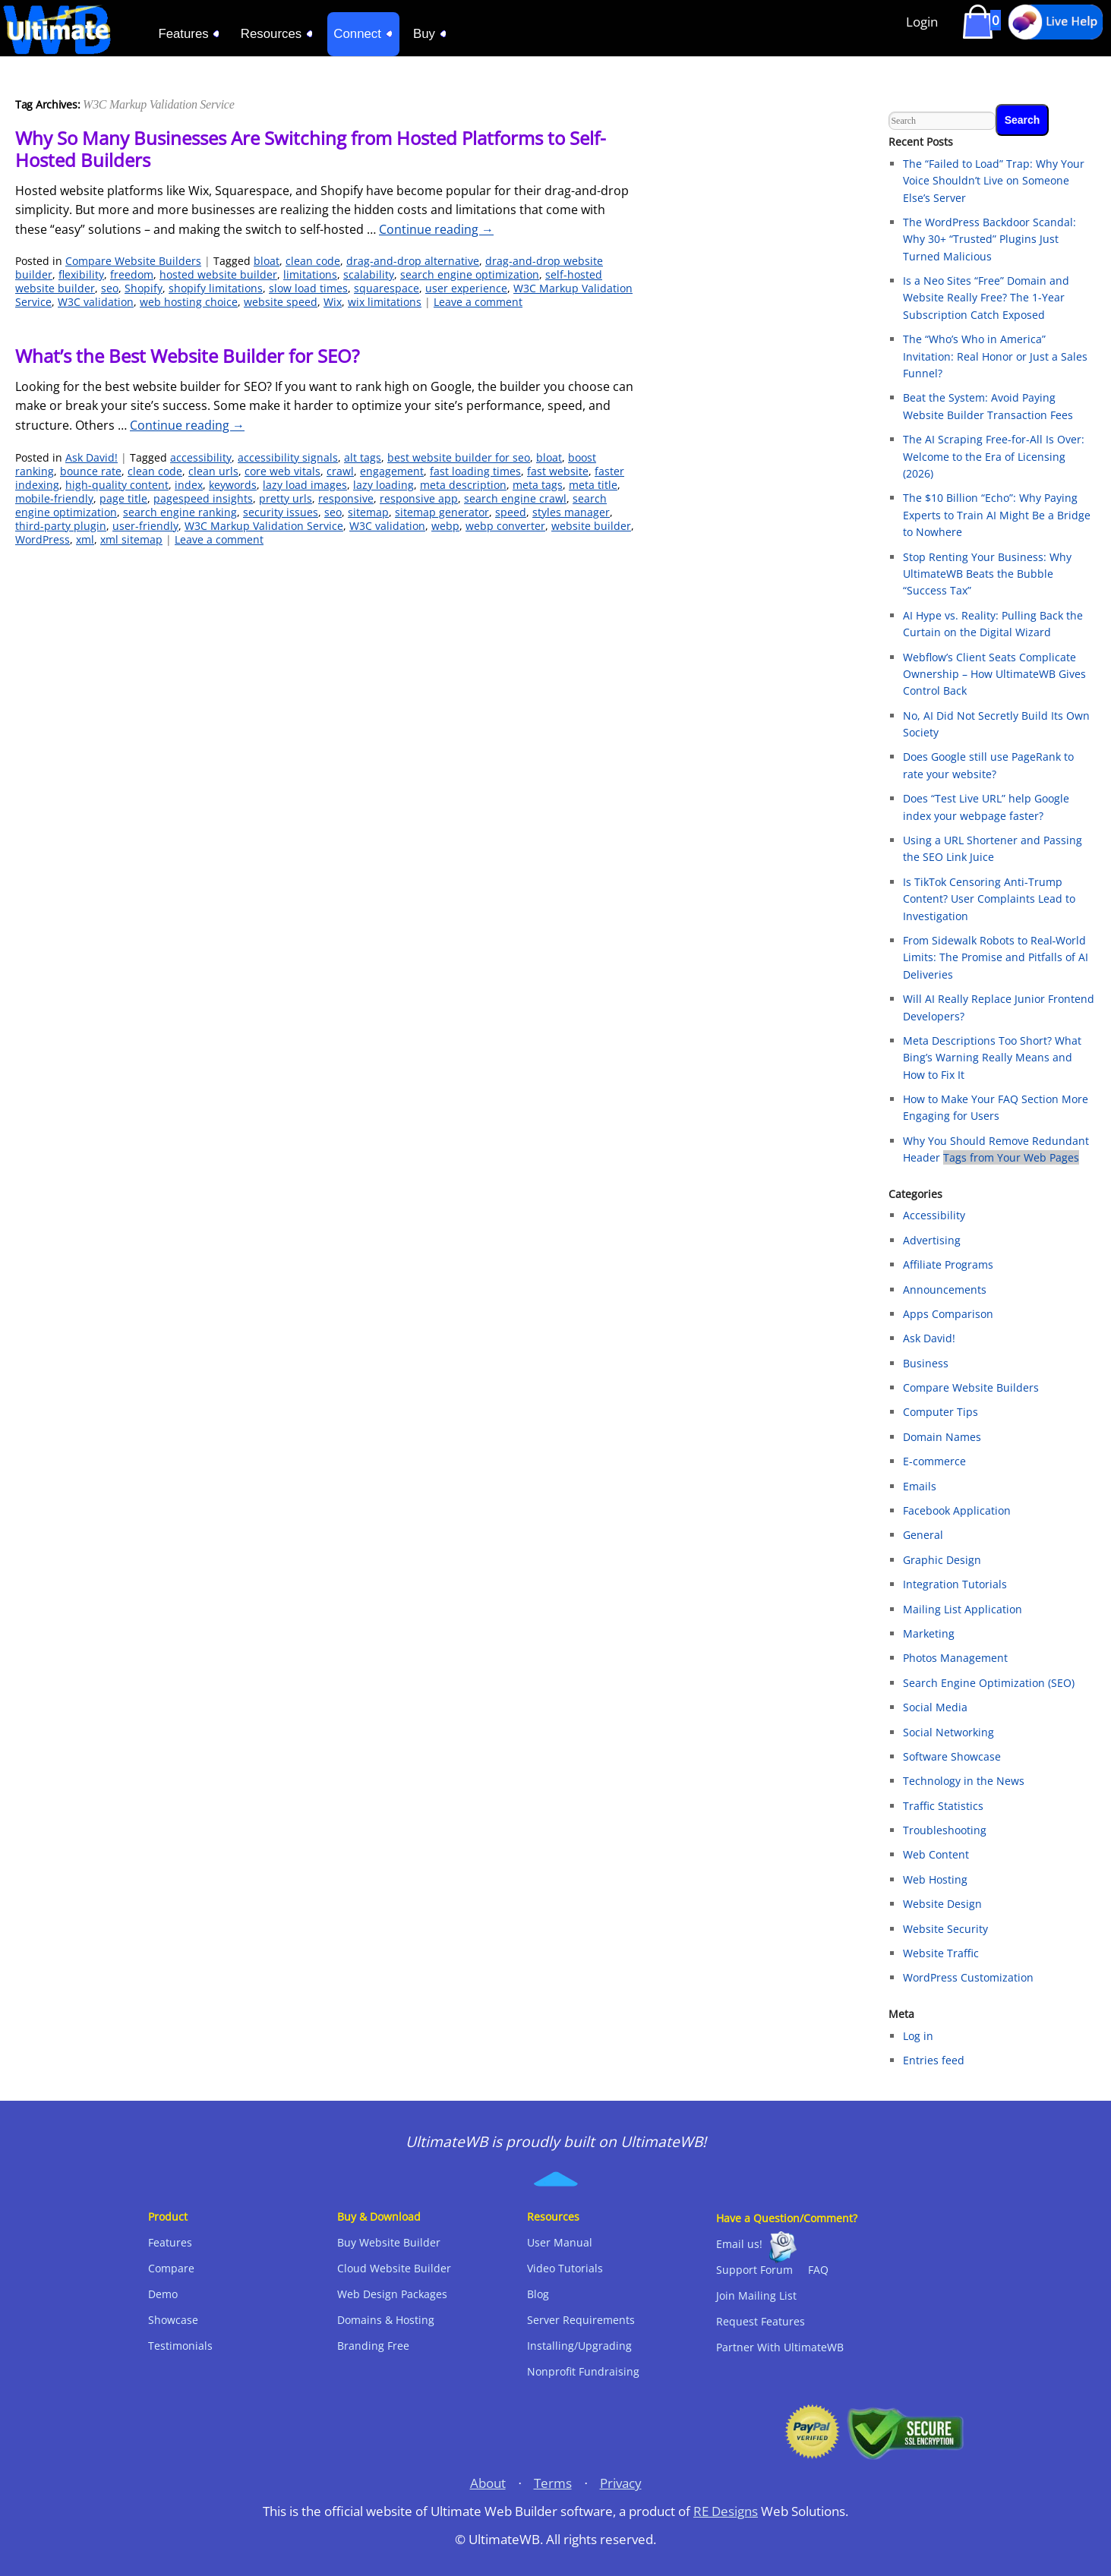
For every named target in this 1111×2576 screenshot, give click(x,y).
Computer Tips (940, 1412)
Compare (171, 2268)
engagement (392, 471)
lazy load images (305, 485)
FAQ (818, 2269)
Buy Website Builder (388, 2242)
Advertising (932, 1240)
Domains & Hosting (385, 2320)
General (923, 1535)
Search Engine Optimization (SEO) (989, 1683)
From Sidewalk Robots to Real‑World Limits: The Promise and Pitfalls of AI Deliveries (995, 957)
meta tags (538, 485)
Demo (163, 2294)
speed (510, 512)
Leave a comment (478, 302)
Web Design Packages (392, 2294)
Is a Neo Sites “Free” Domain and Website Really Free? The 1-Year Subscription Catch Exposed (986, 297)
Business (925, 1363)
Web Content (936, 1854)
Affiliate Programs (948, 1264)
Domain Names (942, 1437)
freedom (131, 274)
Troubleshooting (944, 1830)
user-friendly (145, 526)
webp (445, 526)
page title (123, 498)
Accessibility (934, 1215)
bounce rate (91, 471)
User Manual (559, 2242)
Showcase (173, 2320)
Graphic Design (942, 1560)
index (189, 485)
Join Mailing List (756, 2295)
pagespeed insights (203, 498)
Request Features (760, 2321)
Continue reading (436, 229)
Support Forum (754, 2269)
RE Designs (725, 2511)
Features (170, 2242)
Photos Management (955, 1658)
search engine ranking (180, 512)
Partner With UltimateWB (780, 2347)
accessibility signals (288, 457)
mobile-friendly (54, 498)
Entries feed (933, 2060)
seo (109, 288)
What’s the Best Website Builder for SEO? (187, 355)
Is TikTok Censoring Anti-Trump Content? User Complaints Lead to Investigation (989, 899)
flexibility (81, 274)
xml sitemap (131, 539)
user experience (466, 288)
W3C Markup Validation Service (264, 526)
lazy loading (383, 485)
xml (85, 539)
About (488, 2483)
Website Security (945, 1929)
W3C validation (96, 302)
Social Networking (948, 1732)
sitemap (368, 512)
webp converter (505, 526)
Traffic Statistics (943, 1806)
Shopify (144, 288)
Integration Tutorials (955, 1584)
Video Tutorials (565, 2268)
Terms (553, 2483)
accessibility (201, 457)
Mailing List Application (962, 1609)
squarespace (386, 288)
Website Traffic (941, 1953)
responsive (346, 498)
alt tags (362, 457)
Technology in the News (963, 1781)
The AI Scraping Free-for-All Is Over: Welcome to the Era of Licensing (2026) (993, 456)
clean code (313, 261)
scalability (368, 274)
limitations (310, 274)
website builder (591, 526)
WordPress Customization (968, 1977)
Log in (918, 2036)
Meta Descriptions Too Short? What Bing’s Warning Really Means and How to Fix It (992, 1057)
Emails (919, 1486)
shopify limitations (216, 288)
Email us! (739, 2244)
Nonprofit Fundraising (583, 2371)
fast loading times (475, 471)
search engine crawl (515, 498)
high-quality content (117, 485)
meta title (593, 485)
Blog (538, 2294)
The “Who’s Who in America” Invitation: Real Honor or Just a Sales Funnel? (995, 356)
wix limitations (384, 302)
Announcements (944, 1289)
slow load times (308, 288)
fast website (558, 471)
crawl (340, 471)
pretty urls (285, 498)
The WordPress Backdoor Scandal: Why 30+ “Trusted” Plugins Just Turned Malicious (989, 239)
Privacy (621, 2483)
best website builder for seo (458, 457)
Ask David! (91, 457)
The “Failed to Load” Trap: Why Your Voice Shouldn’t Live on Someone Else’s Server (993, 180)
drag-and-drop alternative (412, 261)
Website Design (942, 1904)
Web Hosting (935, 1879)
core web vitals (282, 471)
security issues (280, 512)
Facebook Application (957, 1510)
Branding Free (373, 2345)
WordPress (42, 539)
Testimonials (180, 2345)
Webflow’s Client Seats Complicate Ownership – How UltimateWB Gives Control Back (994, 674)
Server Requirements (581, 2320)
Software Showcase (952, 1756)
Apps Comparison (948, 1314)
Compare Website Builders (133, 261)
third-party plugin (60, 526)
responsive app (419, 498)
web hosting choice (189, 302)
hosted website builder (218, 274)
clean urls (213, 471)
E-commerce (934, 1461)
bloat (266, 261)
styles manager (571, 512)
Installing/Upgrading (579, 2345)
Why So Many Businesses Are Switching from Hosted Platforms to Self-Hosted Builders (310, 148)
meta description (463, 485)
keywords (233, 485)
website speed (280, 302)
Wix (333, 302)
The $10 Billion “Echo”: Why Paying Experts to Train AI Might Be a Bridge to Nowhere (996, 514)
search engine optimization (469, 274)
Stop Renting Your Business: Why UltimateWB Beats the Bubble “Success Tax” (987, 574)
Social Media (935, 1707)
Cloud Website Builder (394, 2268)
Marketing (929, 1633)
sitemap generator (442, 512)
